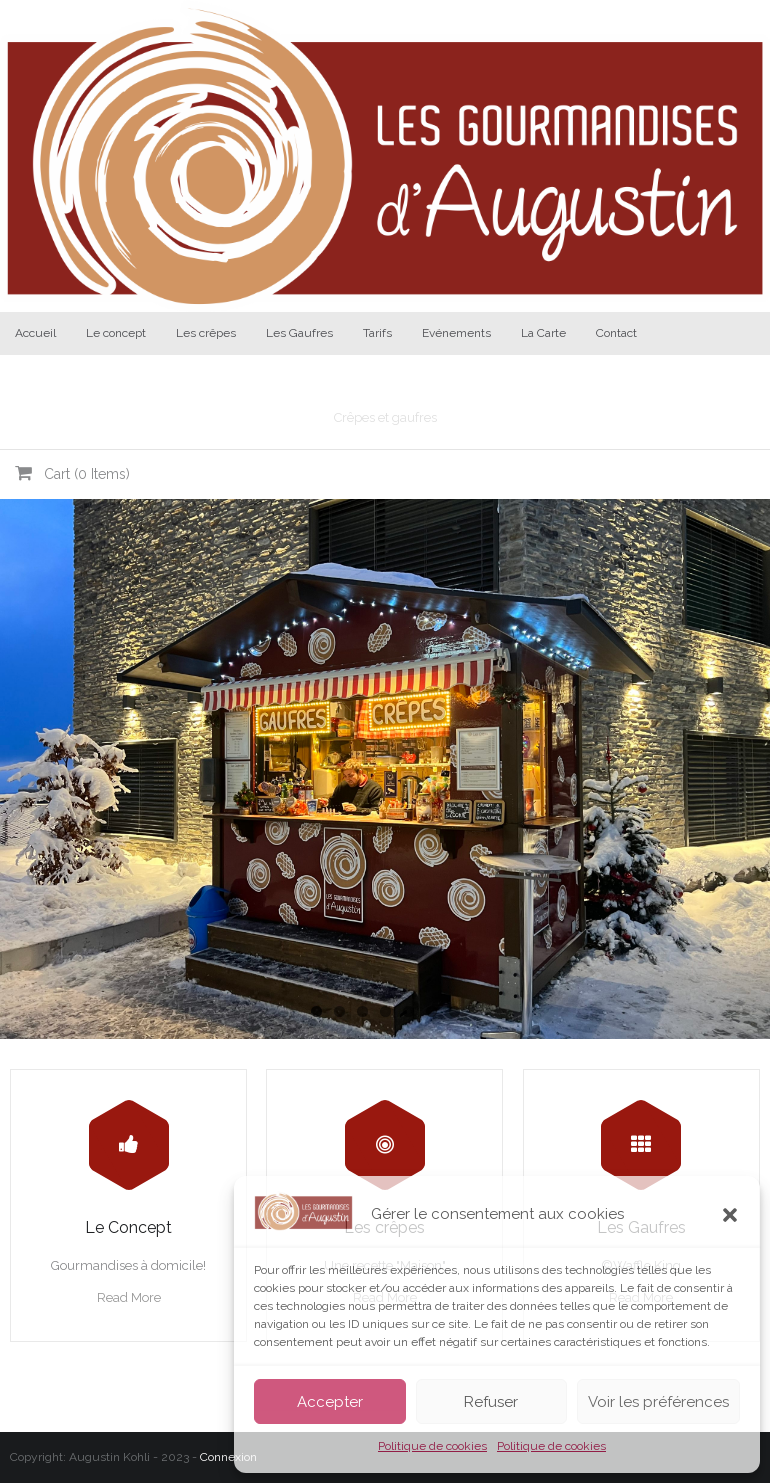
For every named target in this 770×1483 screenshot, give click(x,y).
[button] (730, 1215)
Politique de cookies (432, 1446)
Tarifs (377, 333)
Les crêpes (206, 333)
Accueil (35, 333)
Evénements (456, 333)
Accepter (330, 1402)
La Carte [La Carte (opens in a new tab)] (543, 333)
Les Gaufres (299, 333)
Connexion (228, 1457)
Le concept (116, 333)
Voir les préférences (658, 1402)
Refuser (491, 1402)
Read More (129, 1297)
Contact (616, 333)
